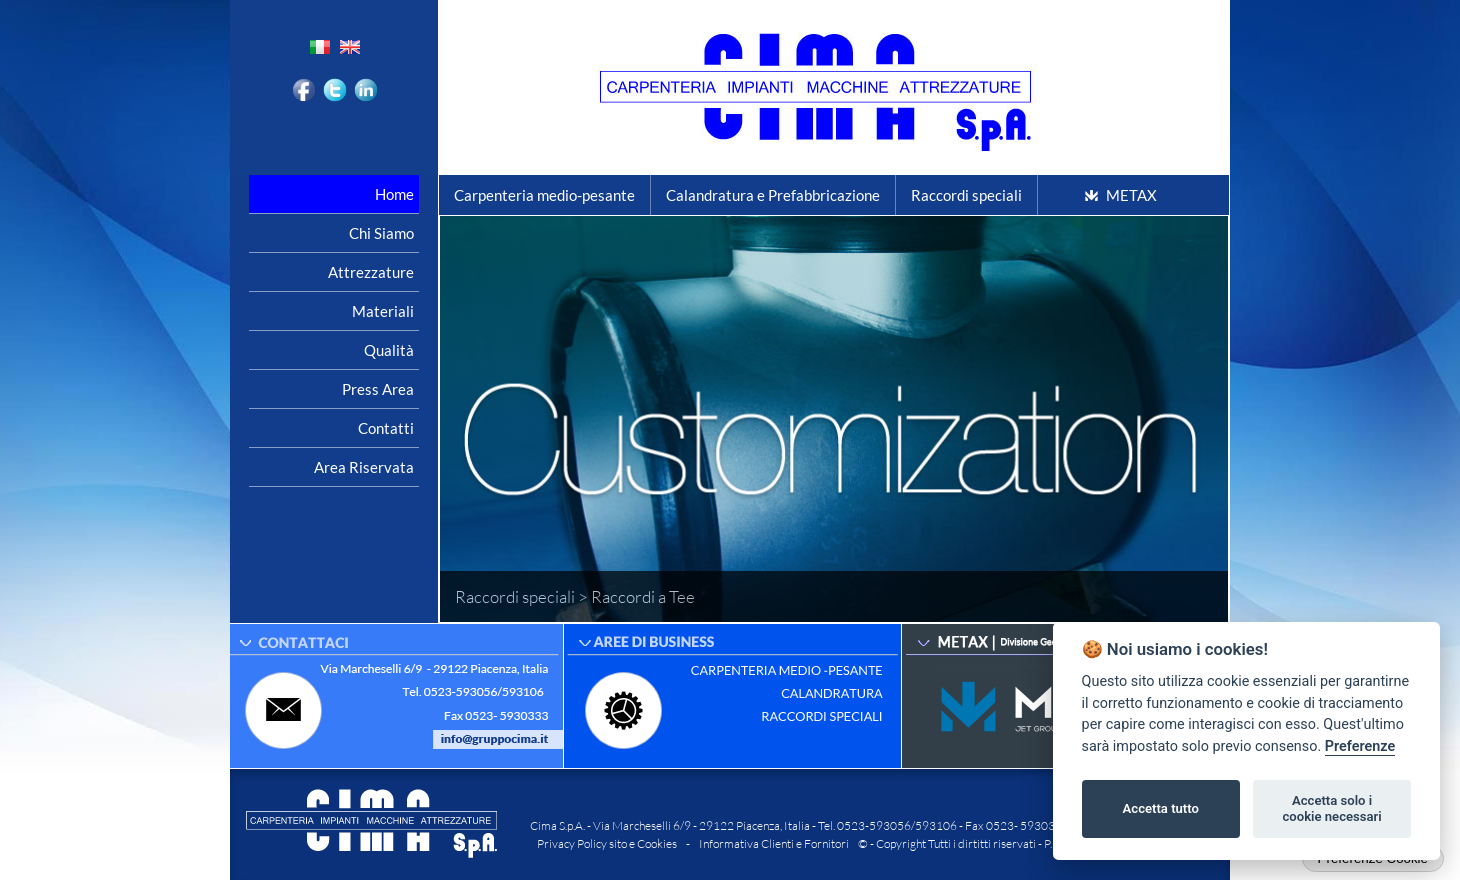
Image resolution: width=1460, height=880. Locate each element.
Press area (378, 389)
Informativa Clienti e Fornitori (774, 843)
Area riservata (364, 467)
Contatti (386, 428)
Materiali (383, 311)
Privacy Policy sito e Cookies (607, 843)
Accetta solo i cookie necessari (1331, 808)
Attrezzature (371, 272)
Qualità (389, 350)
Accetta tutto (1161, 808)
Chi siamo (381, 233)
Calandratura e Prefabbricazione (773, 195)
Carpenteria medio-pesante (544, 195)
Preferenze (1360, 746)
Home (394, 194)
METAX (1131, 195)
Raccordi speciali (966, 195)
